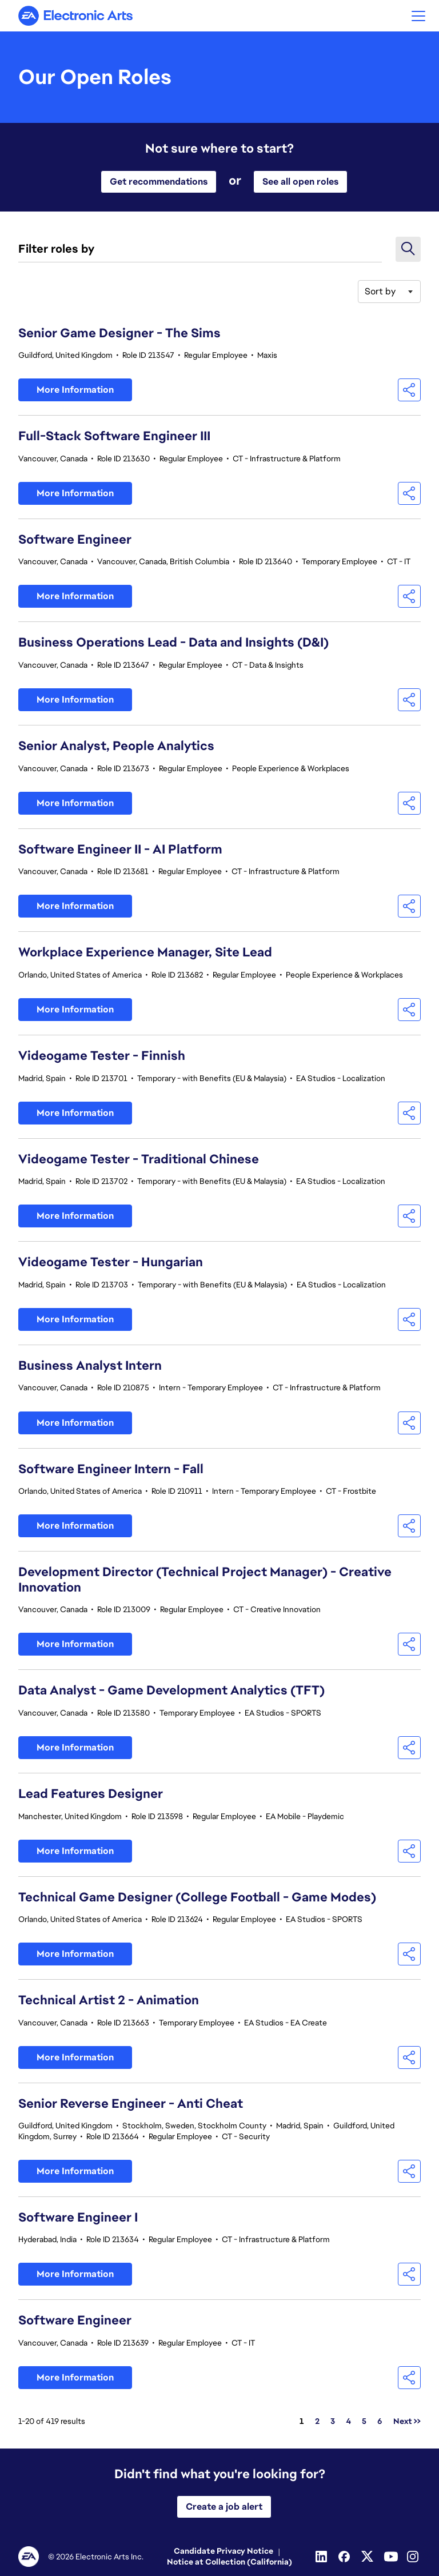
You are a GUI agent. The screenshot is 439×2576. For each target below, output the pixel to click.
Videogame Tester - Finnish (101, 1055)
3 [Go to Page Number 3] (332, 2421)
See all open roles (300, 182)
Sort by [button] (380, 291)
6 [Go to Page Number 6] (379, 2421)
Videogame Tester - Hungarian (110, 1262)
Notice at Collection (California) (229, 2562)
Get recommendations (158, 182)
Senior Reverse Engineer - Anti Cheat (130, 2103)
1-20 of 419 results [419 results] (51, 2421)
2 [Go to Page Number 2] (317, 2421)
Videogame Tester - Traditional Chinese (138, 1159)
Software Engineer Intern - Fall (110, 1469)
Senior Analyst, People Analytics (116, 745)
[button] (418, 15)
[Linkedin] (322, 2556)
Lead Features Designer (90, 1793)
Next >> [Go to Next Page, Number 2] (407, 2421)
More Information (75, 390)
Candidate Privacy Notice (223, 2551)
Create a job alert (224, 2507)
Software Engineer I (78, 2217)
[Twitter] (368, 2556)
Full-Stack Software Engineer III (114, 436)
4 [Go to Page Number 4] (348, 2421)
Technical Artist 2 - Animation (108, 2000)
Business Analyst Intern (90, 1365)
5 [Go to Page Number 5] (364, 2421)
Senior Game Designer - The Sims (119, 333)
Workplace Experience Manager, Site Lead (145, 952)
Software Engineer (74, 539)
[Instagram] (414, 2556)
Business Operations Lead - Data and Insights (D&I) (173, 642)
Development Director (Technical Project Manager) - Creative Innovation (205, 1580)
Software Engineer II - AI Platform (120, 849)
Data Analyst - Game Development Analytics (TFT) (171, 1690)
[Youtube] (391, 2556)
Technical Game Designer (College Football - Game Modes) (197, 1897)
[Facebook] (345, 2556)
